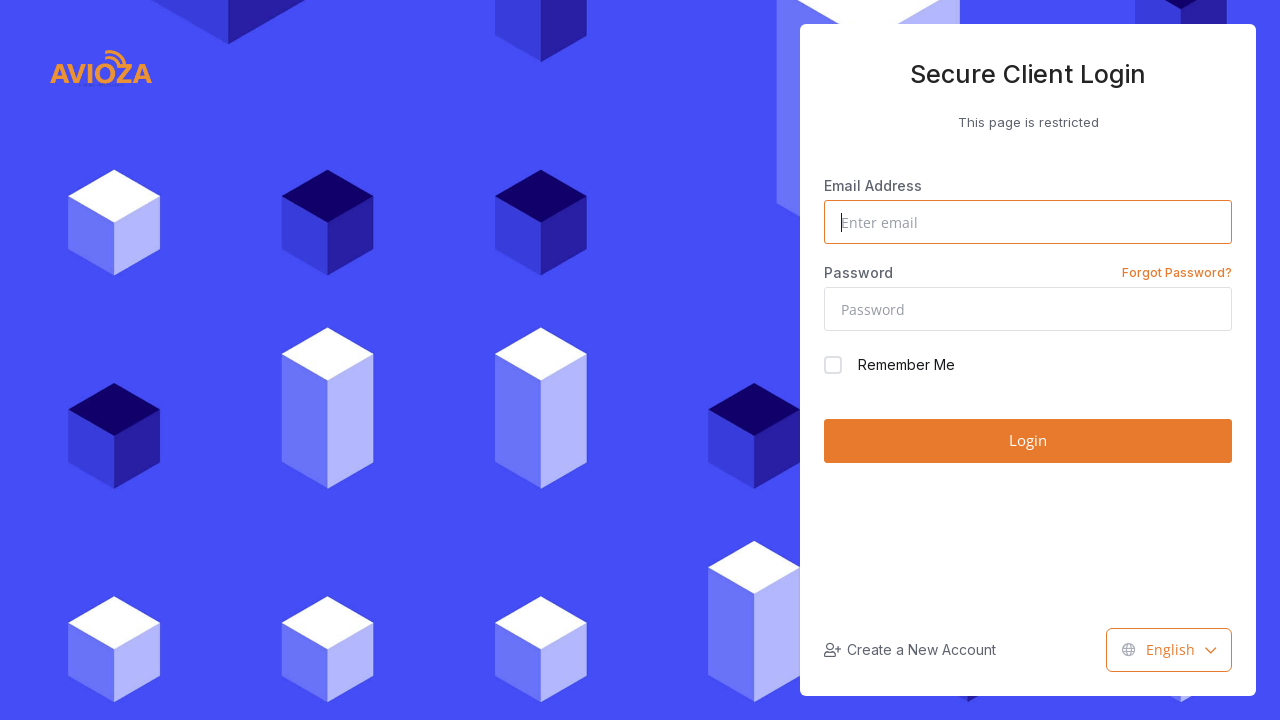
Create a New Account (910, 649)
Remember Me (889, 365)
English (1169, 649)
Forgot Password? (1177, 272)
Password (1028, 273)
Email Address (873, 185)
